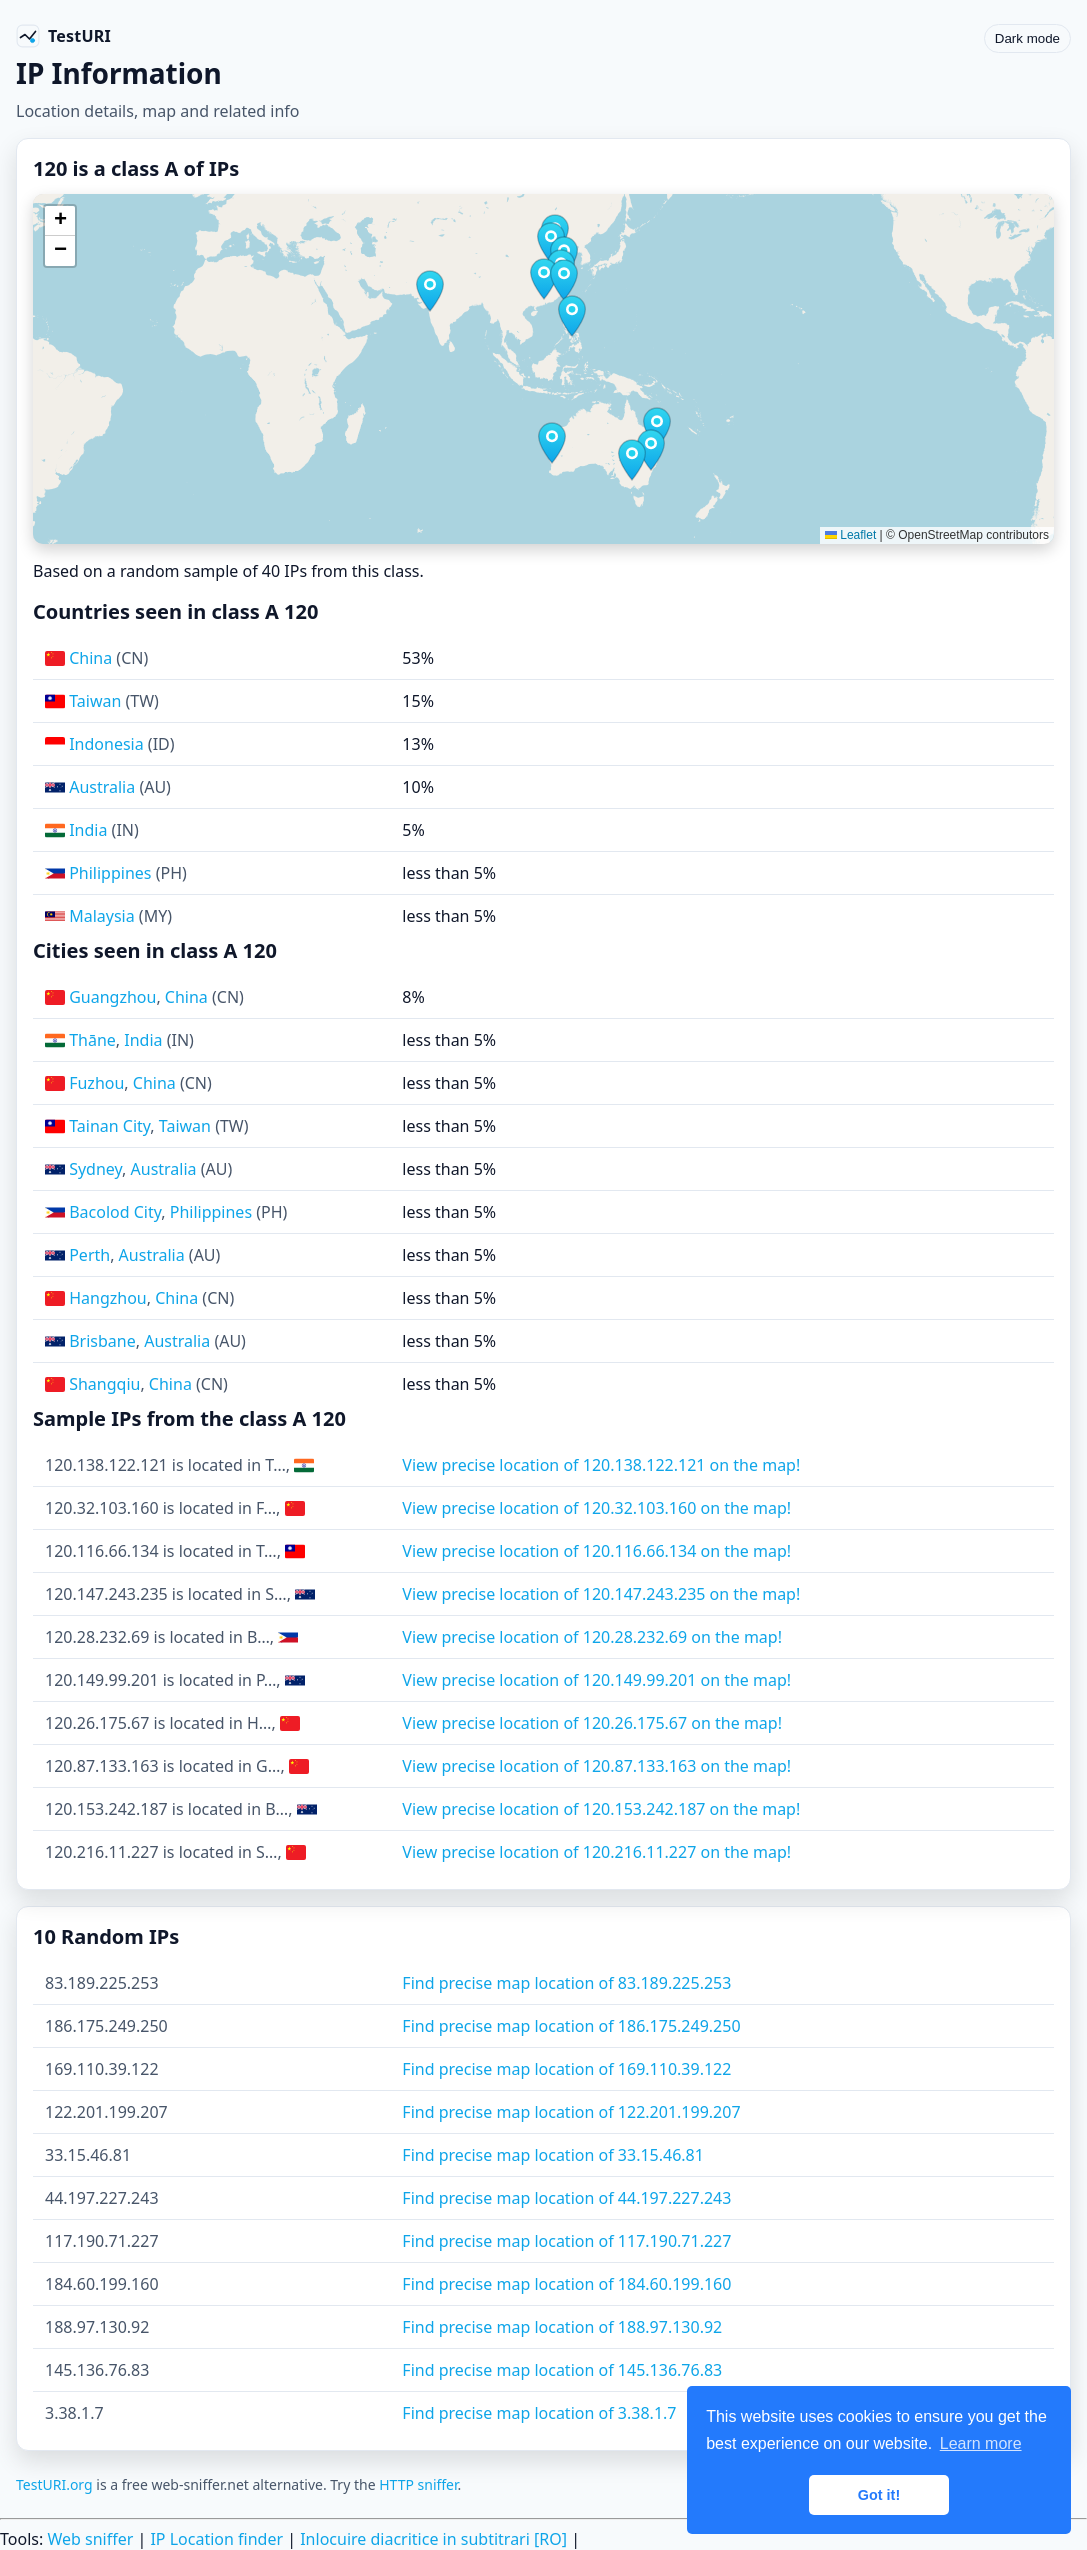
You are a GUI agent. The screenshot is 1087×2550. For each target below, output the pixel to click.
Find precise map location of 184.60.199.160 (566, 2284)
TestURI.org (54, 2484)
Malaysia (102, 916)
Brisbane (102, 1341)
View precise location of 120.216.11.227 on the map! (596, 1852)
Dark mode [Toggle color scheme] (1027, 38)
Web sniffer (90, 2539)
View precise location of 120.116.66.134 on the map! (596, 1551)
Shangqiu (104, 1384)
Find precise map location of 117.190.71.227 (566, 2241)
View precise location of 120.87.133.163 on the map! (596, 1766)
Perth (89, 1255)
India (88, 830)
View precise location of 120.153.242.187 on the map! (601, 1809)
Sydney (95, 1169)
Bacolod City (115, 1212)
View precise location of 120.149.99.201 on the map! (596, 1680)
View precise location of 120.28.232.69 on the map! (592, 1637)
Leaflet (850, 535)
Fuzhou (96, 1083)
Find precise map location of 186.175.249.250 (571, 2026)
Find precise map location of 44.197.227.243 (566, 2198)
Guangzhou (112, 997)
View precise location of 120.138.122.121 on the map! (601, 1465)
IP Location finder (216, 2539)
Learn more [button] (981, 2443)
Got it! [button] (879, 2495)
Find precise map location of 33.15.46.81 (553, 2155)
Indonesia (106, 744)
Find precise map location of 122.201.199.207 (571, 2112)
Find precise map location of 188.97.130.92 (562, 2327)
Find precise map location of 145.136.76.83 (562, 2370)
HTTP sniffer (418, 2484)
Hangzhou (108, 1298)
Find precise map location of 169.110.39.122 (566, 2069)
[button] (430, 291)
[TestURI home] (63, 36)
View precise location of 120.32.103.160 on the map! (596, 1508)
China (90, 658)
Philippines (110, 873)
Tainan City (109, 1126)
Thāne (92, 1040)
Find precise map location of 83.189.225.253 (566, 1983)
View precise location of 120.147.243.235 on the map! (601, 1594)
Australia (102, 787)
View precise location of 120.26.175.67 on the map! (592, 1723)
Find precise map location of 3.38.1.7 (539, 2413)
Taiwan (95, 701)
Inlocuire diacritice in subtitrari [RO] (433, 2539)
